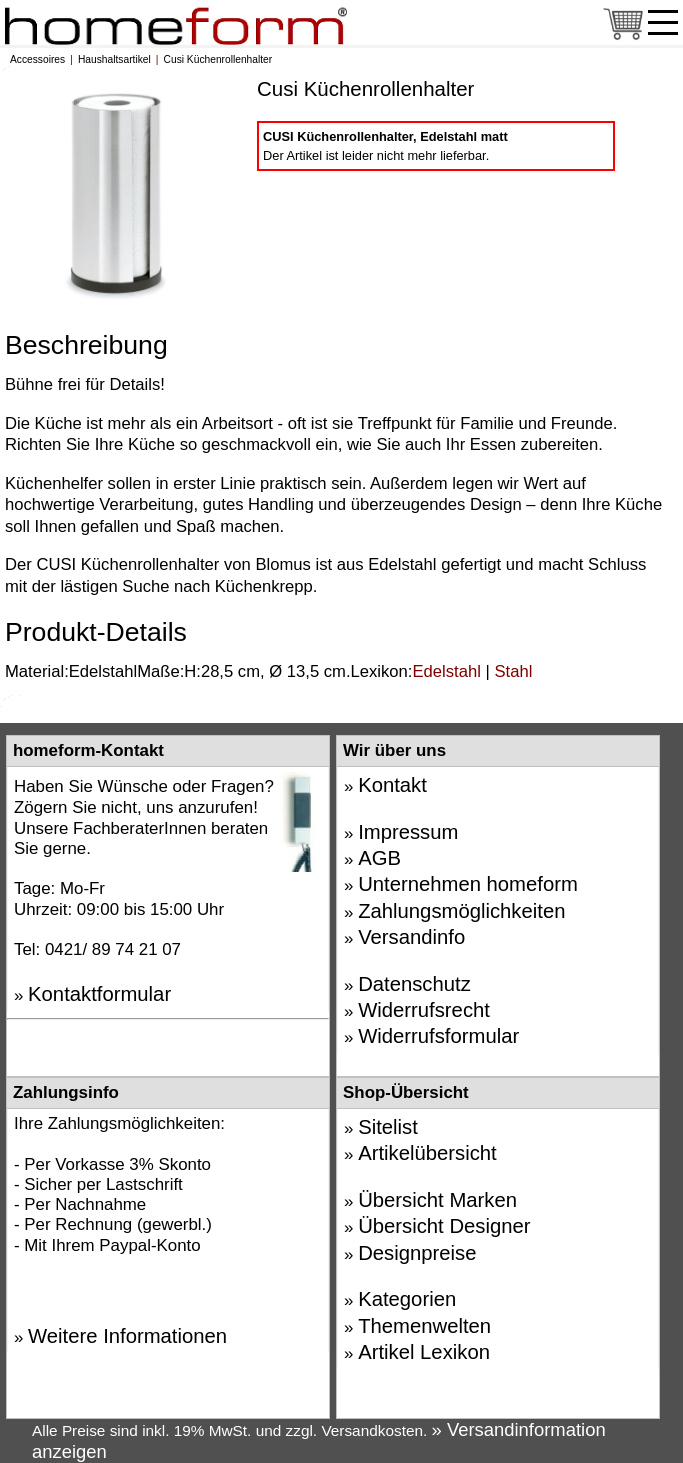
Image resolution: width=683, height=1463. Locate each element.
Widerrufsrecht (424, 1010)
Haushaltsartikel (114, 59)
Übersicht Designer (444, 1226)
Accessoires (37, 59)
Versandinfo (411, 937)
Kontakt (392, 785)
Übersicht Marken (437, 1200)
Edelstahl (446, 671)
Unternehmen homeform (468, 884)
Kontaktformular (99, 994)
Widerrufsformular (438, 1036)
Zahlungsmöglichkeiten (461, 911)
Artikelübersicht (427, 1153)
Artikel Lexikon (424, 1352)
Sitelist (388, 1127)
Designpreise (417, 1253)
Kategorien (407, 1299)
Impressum (408, 832)
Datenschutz (414, 984)
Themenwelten (424, 1326)
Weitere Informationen (127, 1336)
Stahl (513, 671)
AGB (379, 858)
